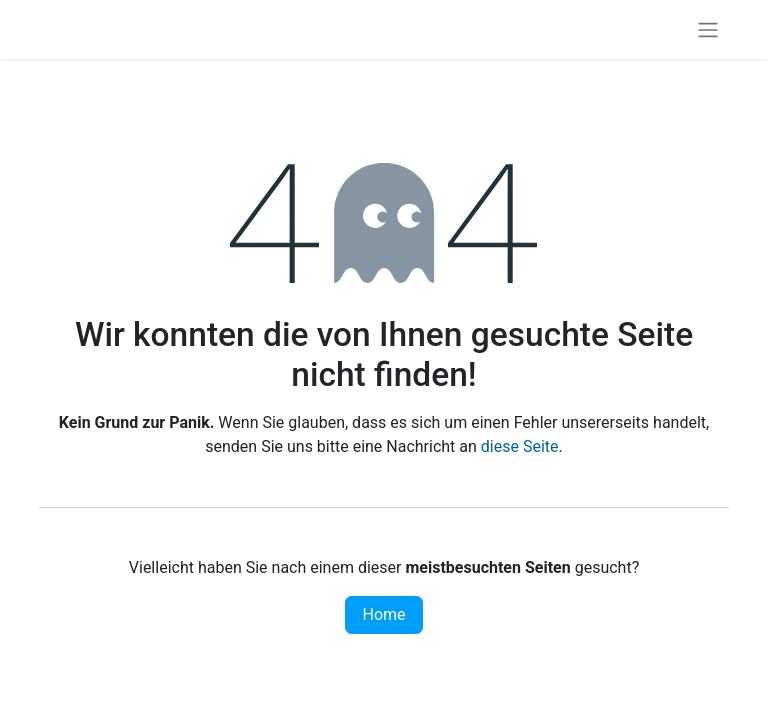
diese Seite (520, 446)
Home (383, 614)
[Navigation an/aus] (708, 29)
